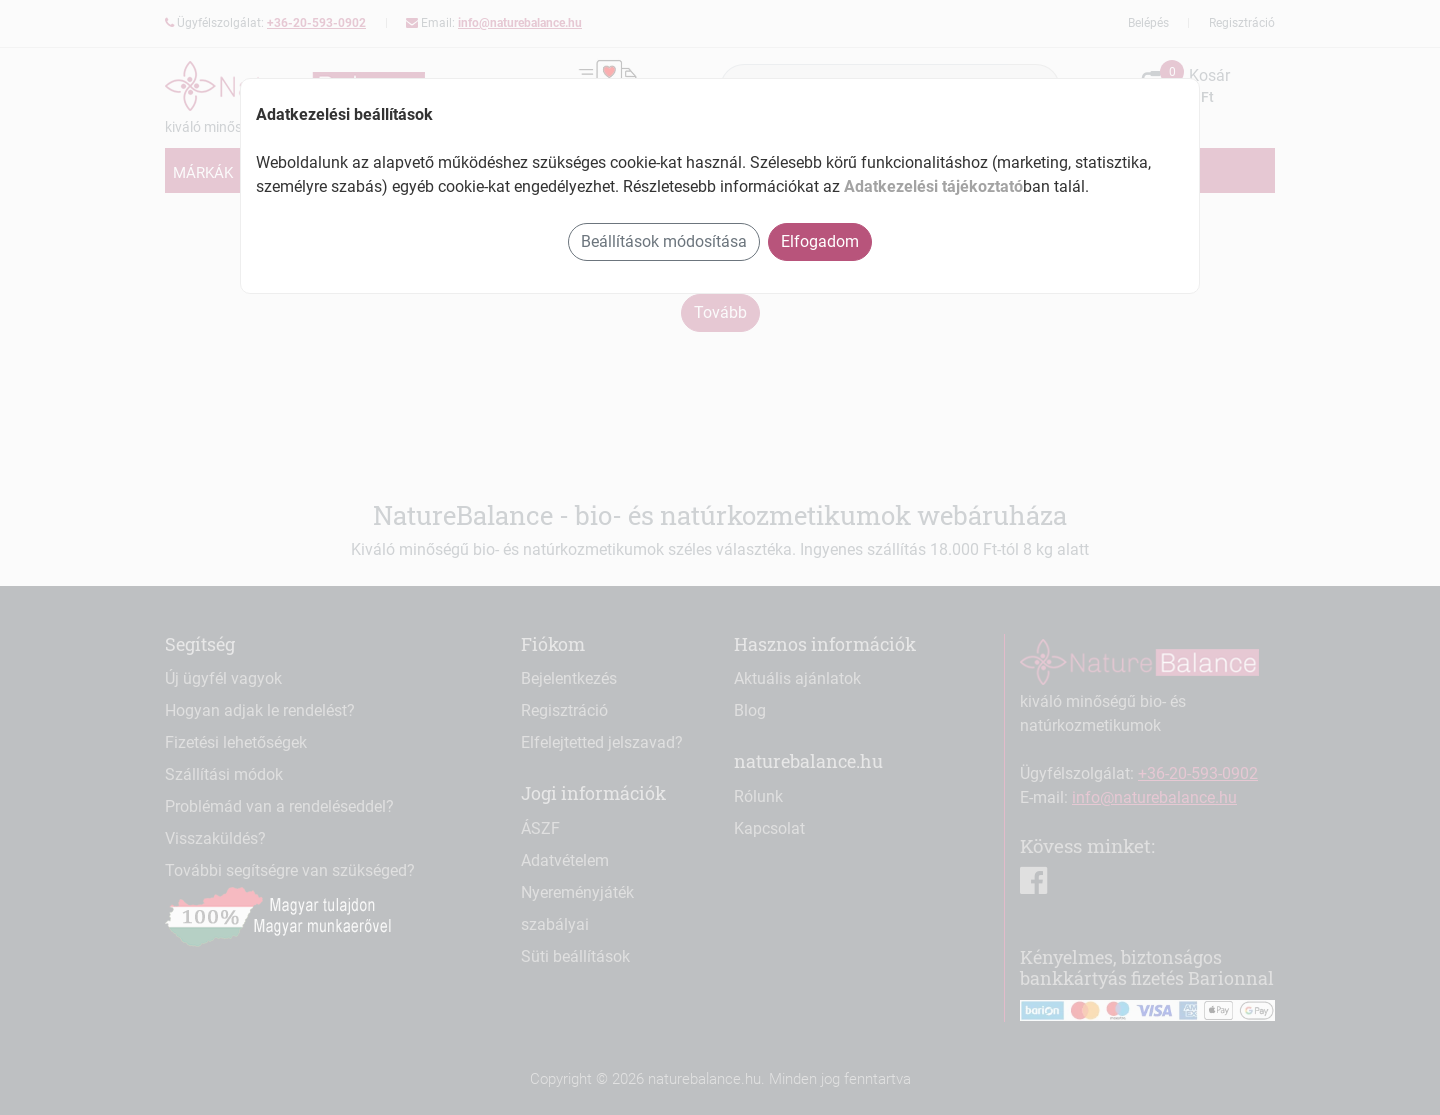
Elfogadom (820, 241)
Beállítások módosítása (664, 241)
